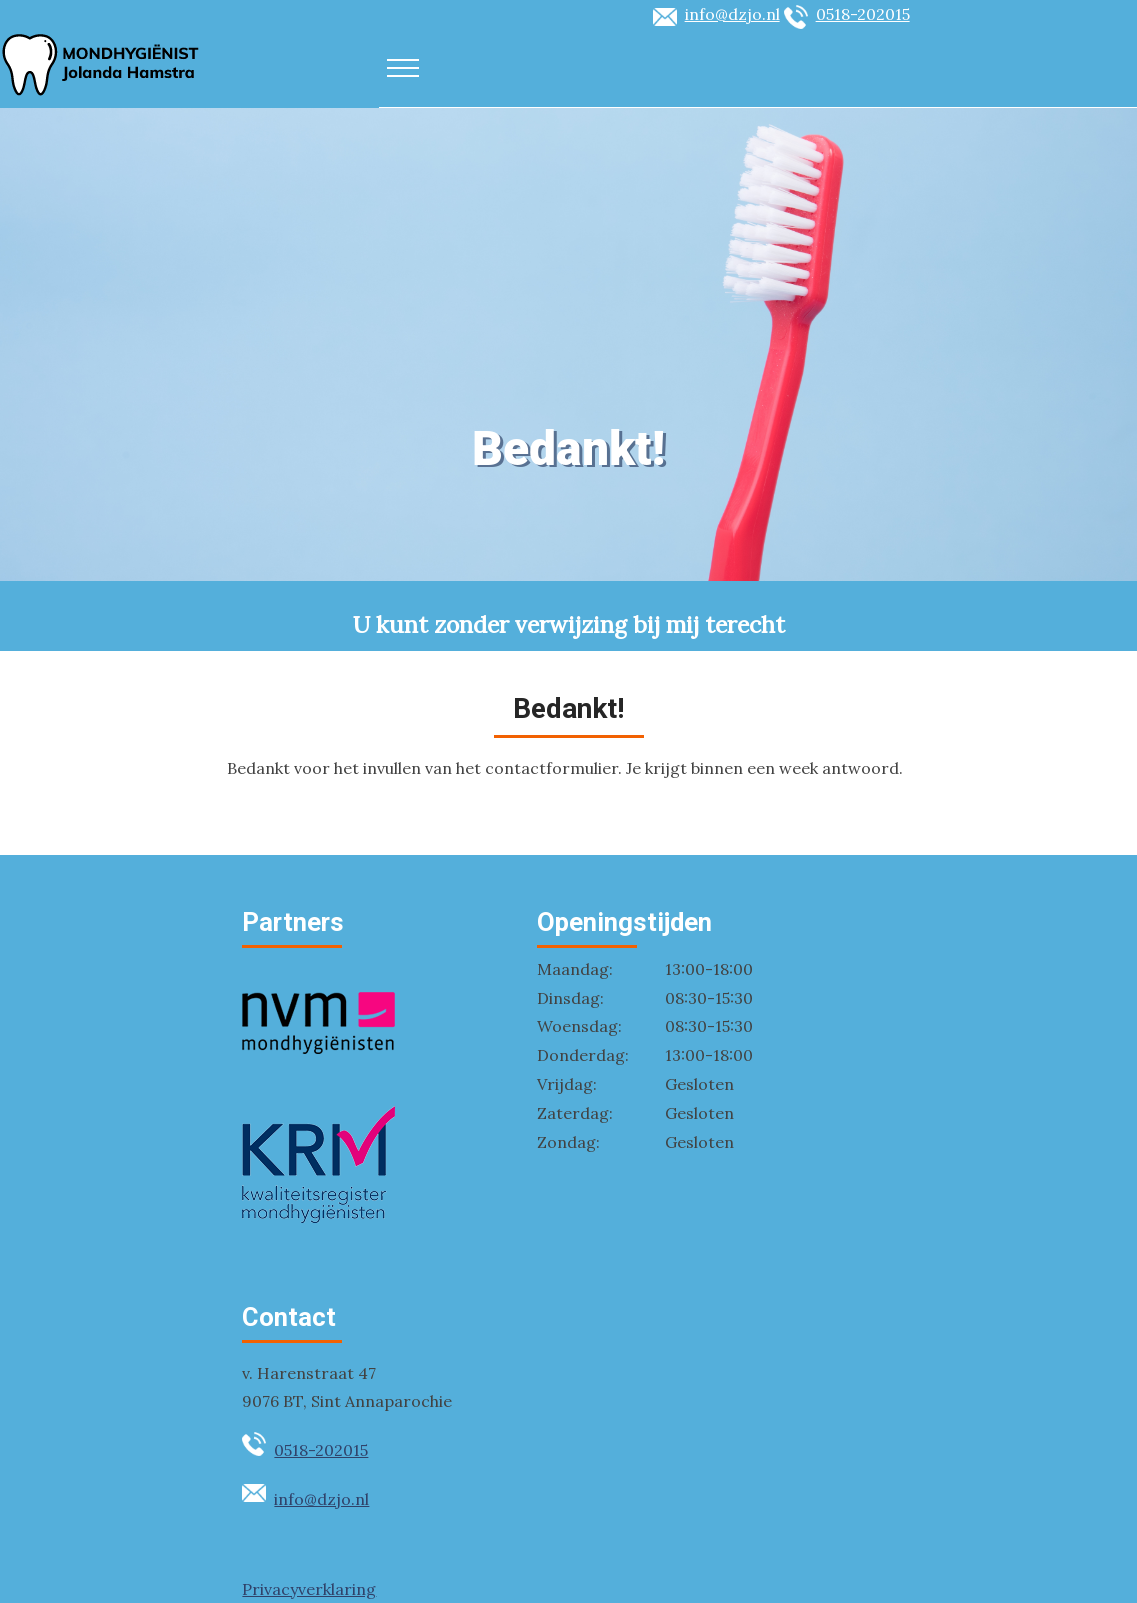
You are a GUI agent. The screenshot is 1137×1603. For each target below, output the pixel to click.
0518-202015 (863, 14)
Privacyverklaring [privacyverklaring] (309, 1589)
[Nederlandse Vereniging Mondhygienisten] (318, 1075)
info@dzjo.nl (732, 14)
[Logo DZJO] (100, 93)
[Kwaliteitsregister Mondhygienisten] (318, 1217)
